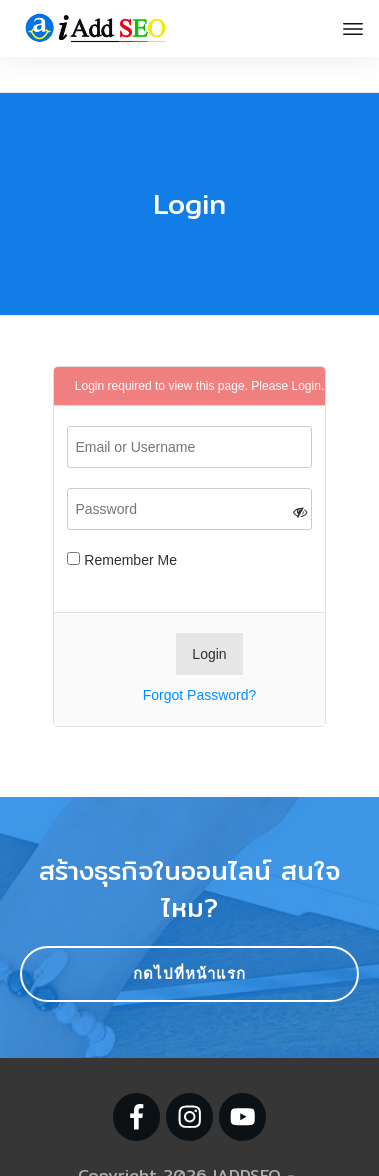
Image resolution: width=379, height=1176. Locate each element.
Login (305, 351)
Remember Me (121, 525)
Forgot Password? (200, 660)
